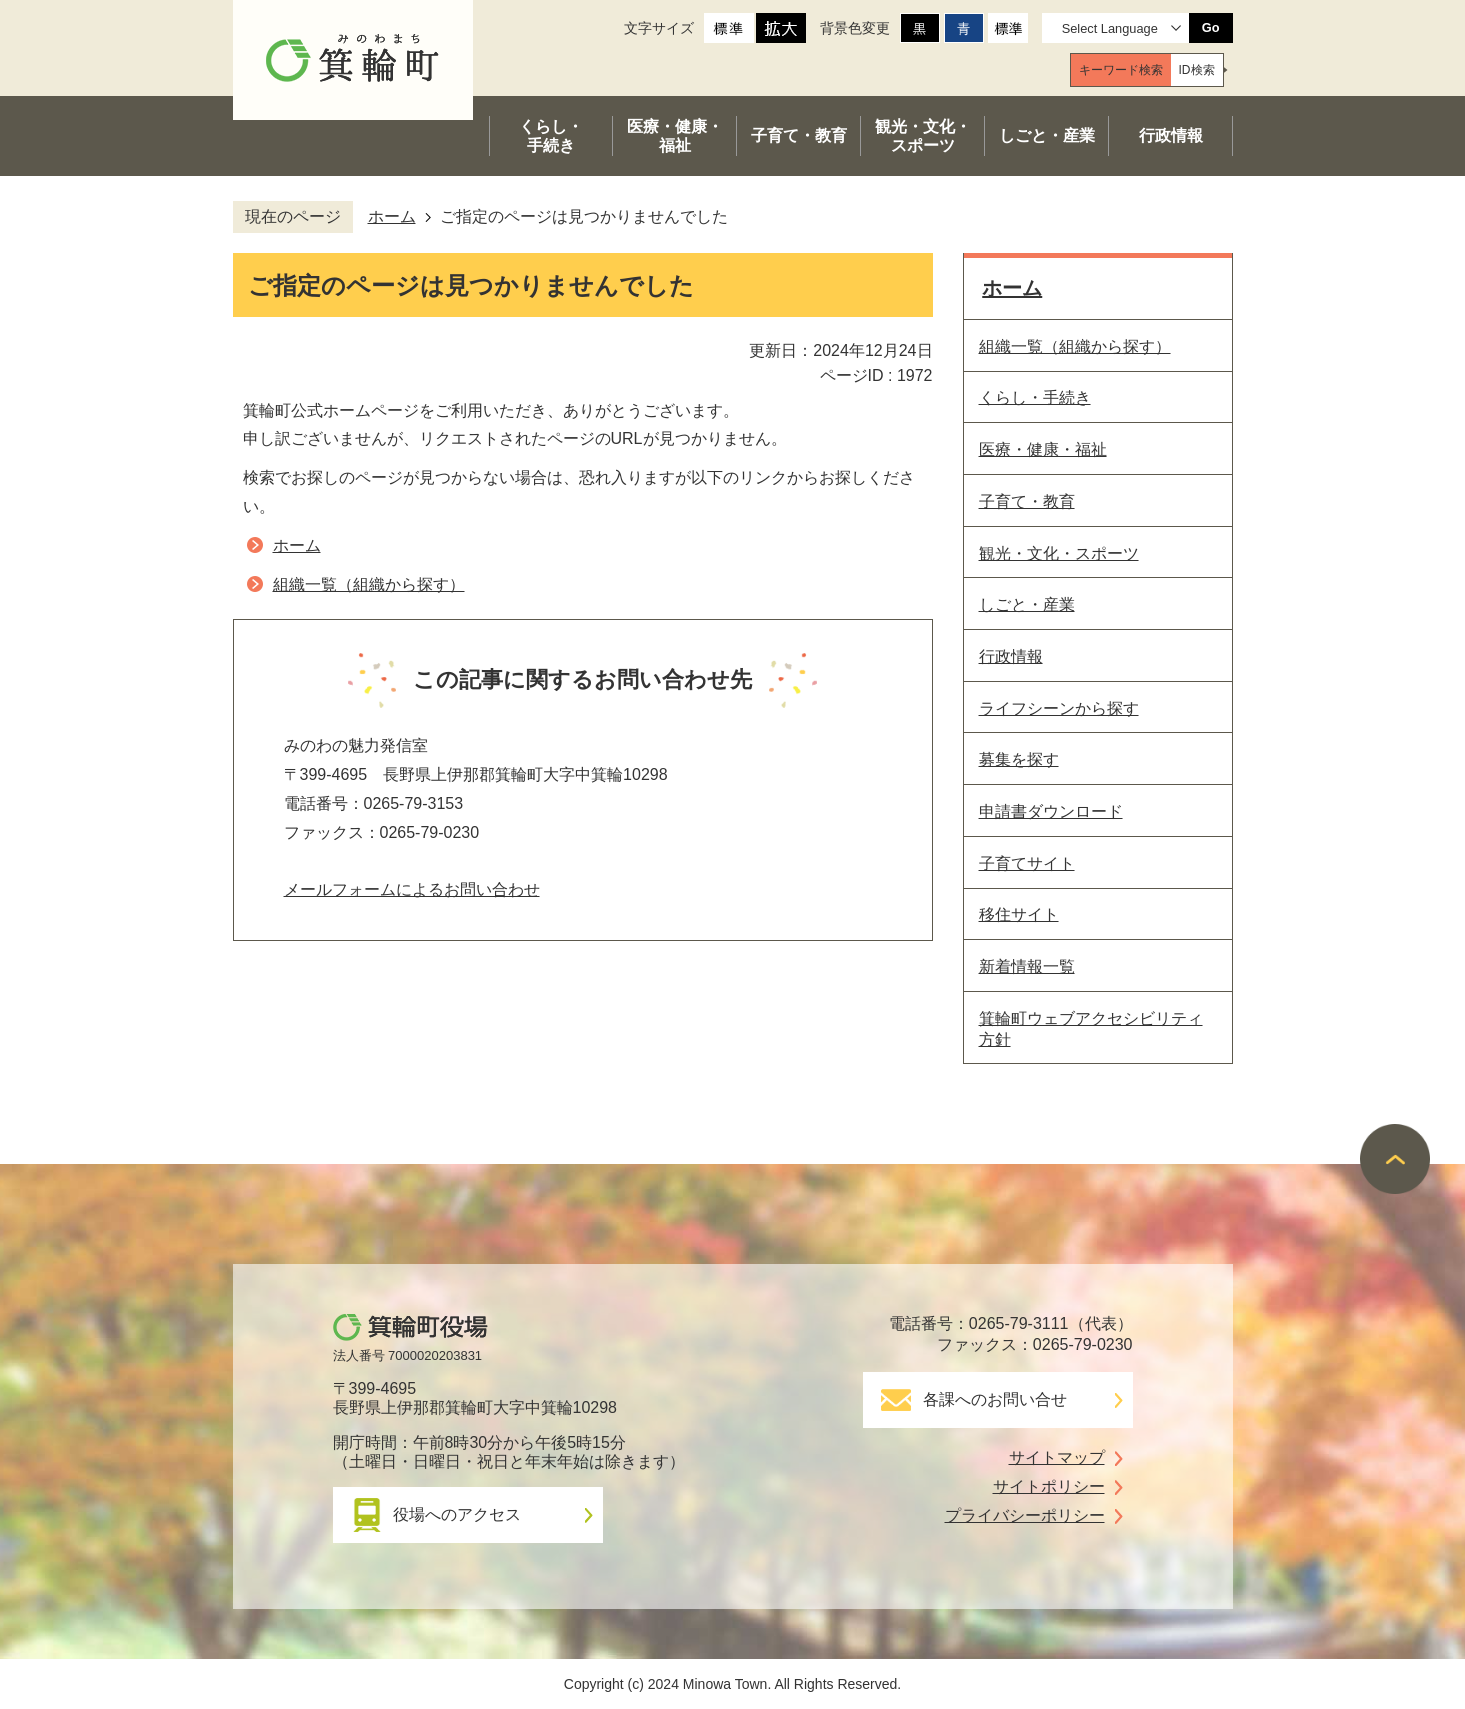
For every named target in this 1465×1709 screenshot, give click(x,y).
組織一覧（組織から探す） (369, 584)
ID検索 (1197, 70)
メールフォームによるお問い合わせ (412, 889)
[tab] (1121, 70)
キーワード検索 (1121, 70)
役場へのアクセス (457, 1514)
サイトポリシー (1049, 1486)
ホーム (392, 216)
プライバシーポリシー (1025, 1515)
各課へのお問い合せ (995, 1399)
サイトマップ (1057, 1457)
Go (1211, 27)
